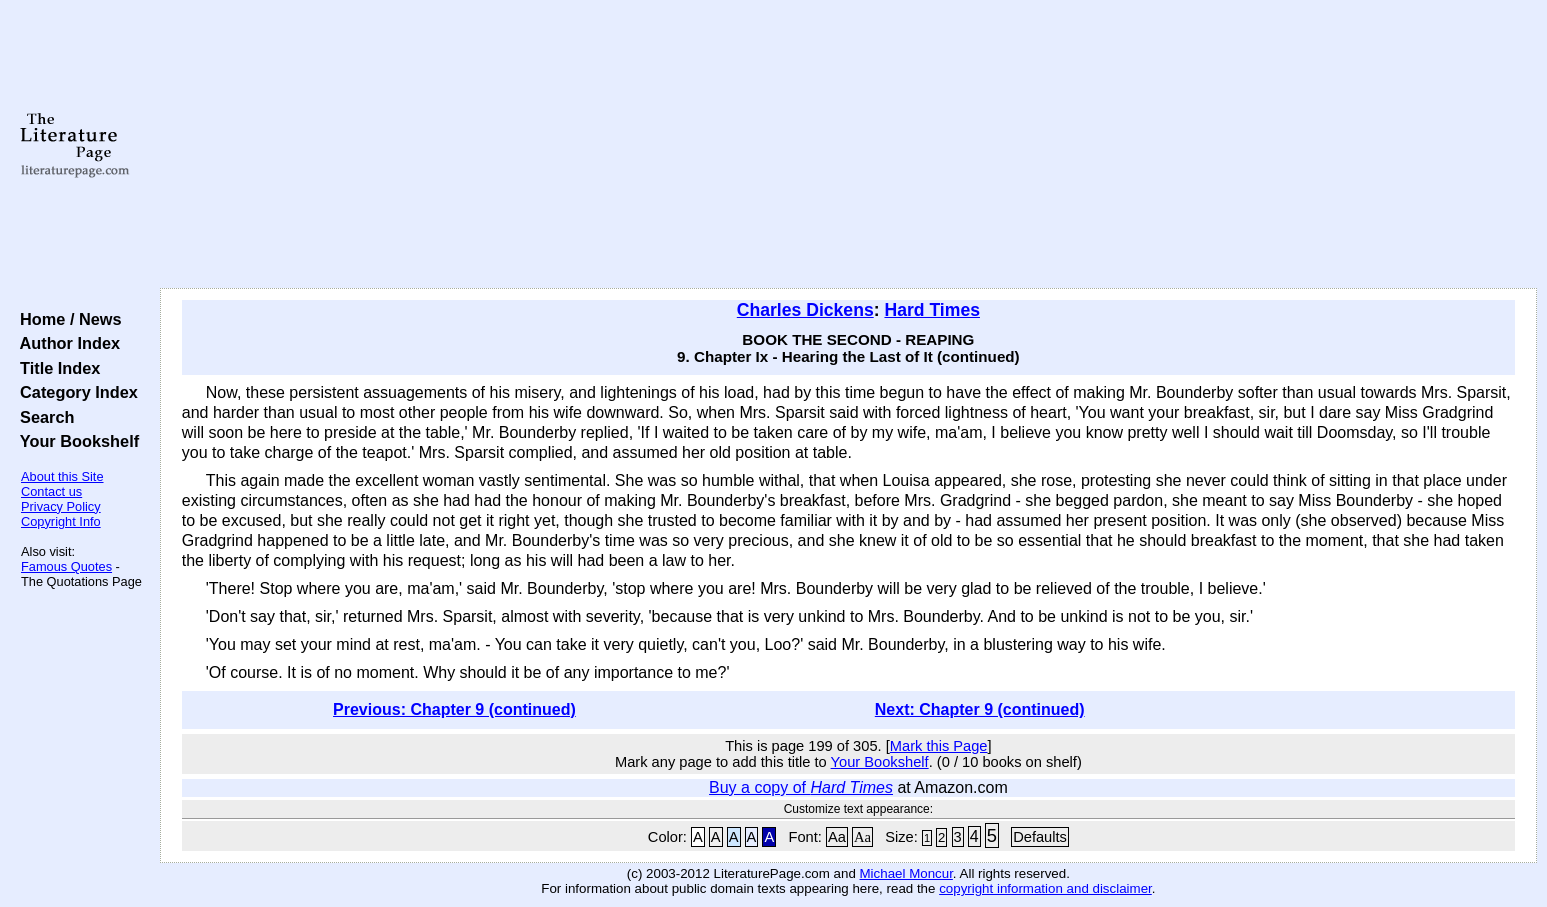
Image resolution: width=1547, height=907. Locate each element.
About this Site (62, 476)
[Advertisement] (848, 145)
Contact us (51, 491)
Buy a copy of (801, 787)
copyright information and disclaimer (1045, 888)
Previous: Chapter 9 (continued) (454, 709)
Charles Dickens (805, 310)
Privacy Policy (61, 506)
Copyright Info (61, 521)
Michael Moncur (906, 873)
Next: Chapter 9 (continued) (980, 709)
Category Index (74, 392)
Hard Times (932, 310)
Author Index (65, 343)
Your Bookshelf (75, 441)
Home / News (66, 319)
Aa (837, 837)
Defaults (1040, 837)
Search (42, 417)
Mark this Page (939, 746)
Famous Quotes (66, 566)
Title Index (55, 368)
